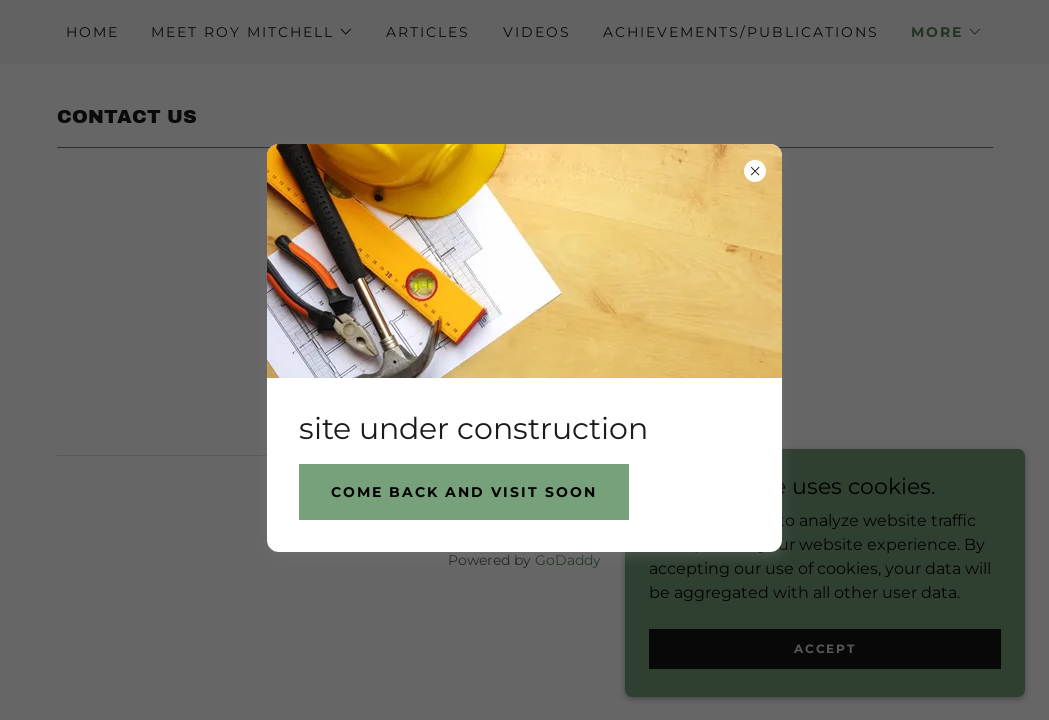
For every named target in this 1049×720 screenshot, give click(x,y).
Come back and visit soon (464, 492)
